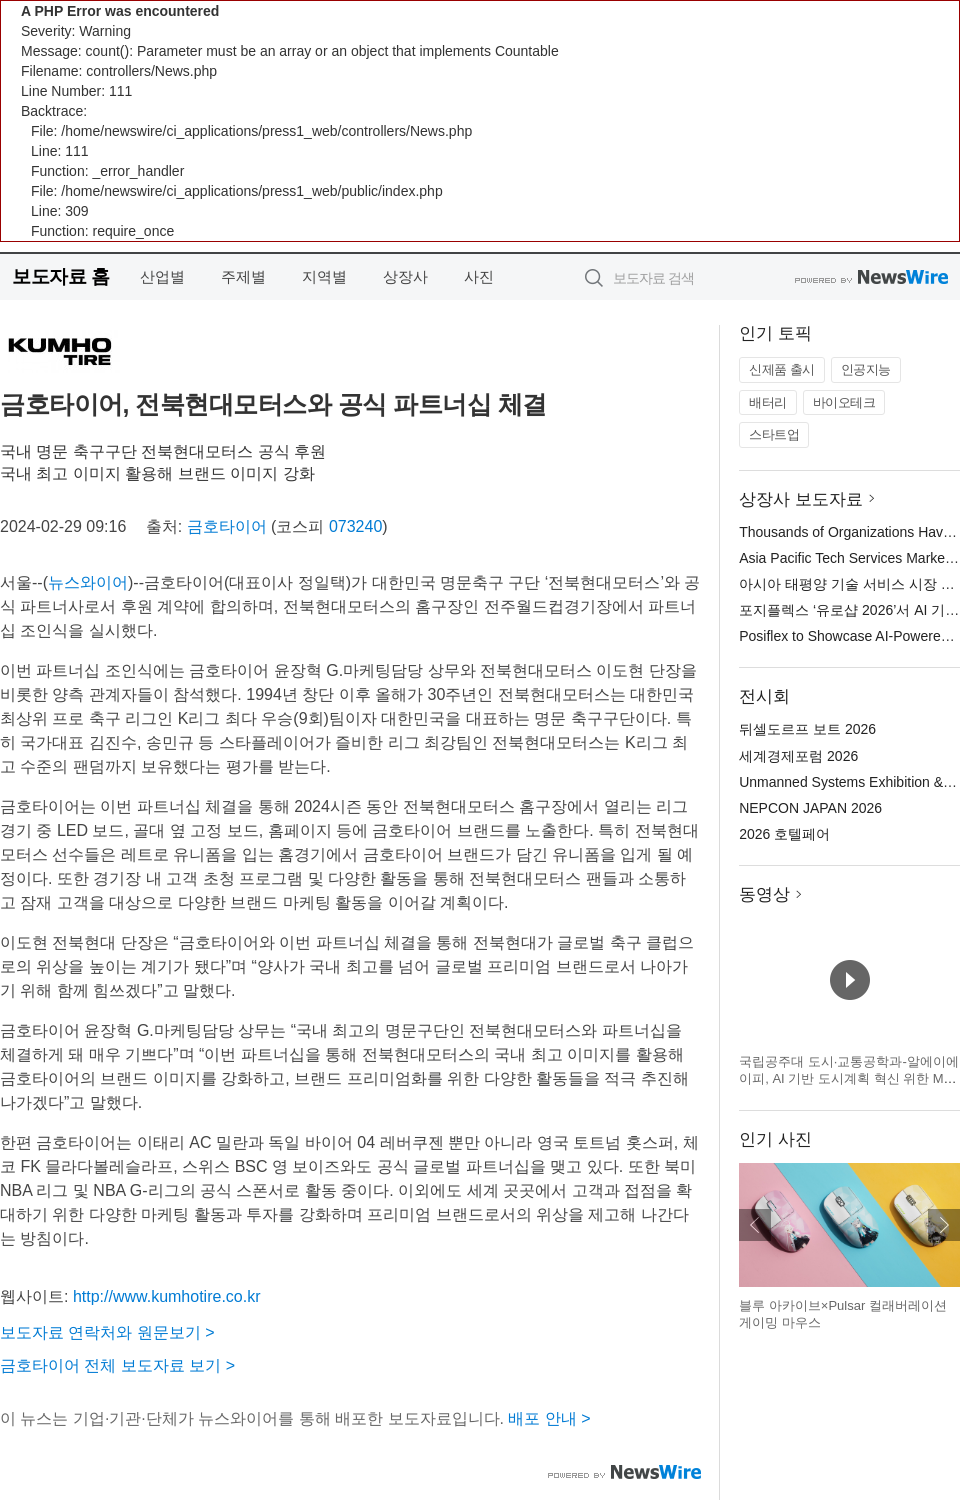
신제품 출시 (782, 369)
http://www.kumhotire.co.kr (167, 1296)
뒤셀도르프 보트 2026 (807, 729)
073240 (355, 526)
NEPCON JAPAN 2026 (810, 808)
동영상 (764, 894)
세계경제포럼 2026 (798, 756)
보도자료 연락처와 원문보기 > (107, 1332)
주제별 (243, 276)
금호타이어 (227, 526)
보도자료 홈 (60, 276)
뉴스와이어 (88, 582)
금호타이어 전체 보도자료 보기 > (117, 1365)
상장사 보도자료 (801, 499)
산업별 (162, 276)
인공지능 (866, 369)
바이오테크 (844, 402)
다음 (944, 1225)
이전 (755, 1225)
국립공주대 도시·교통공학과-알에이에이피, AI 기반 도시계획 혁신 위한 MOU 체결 (849, 1079)
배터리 (768, 402)
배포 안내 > (549, 1418)
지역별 (324, 276)
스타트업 (774, 434)
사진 (479, 276)
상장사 (405, 276)
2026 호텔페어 (784, 834)
